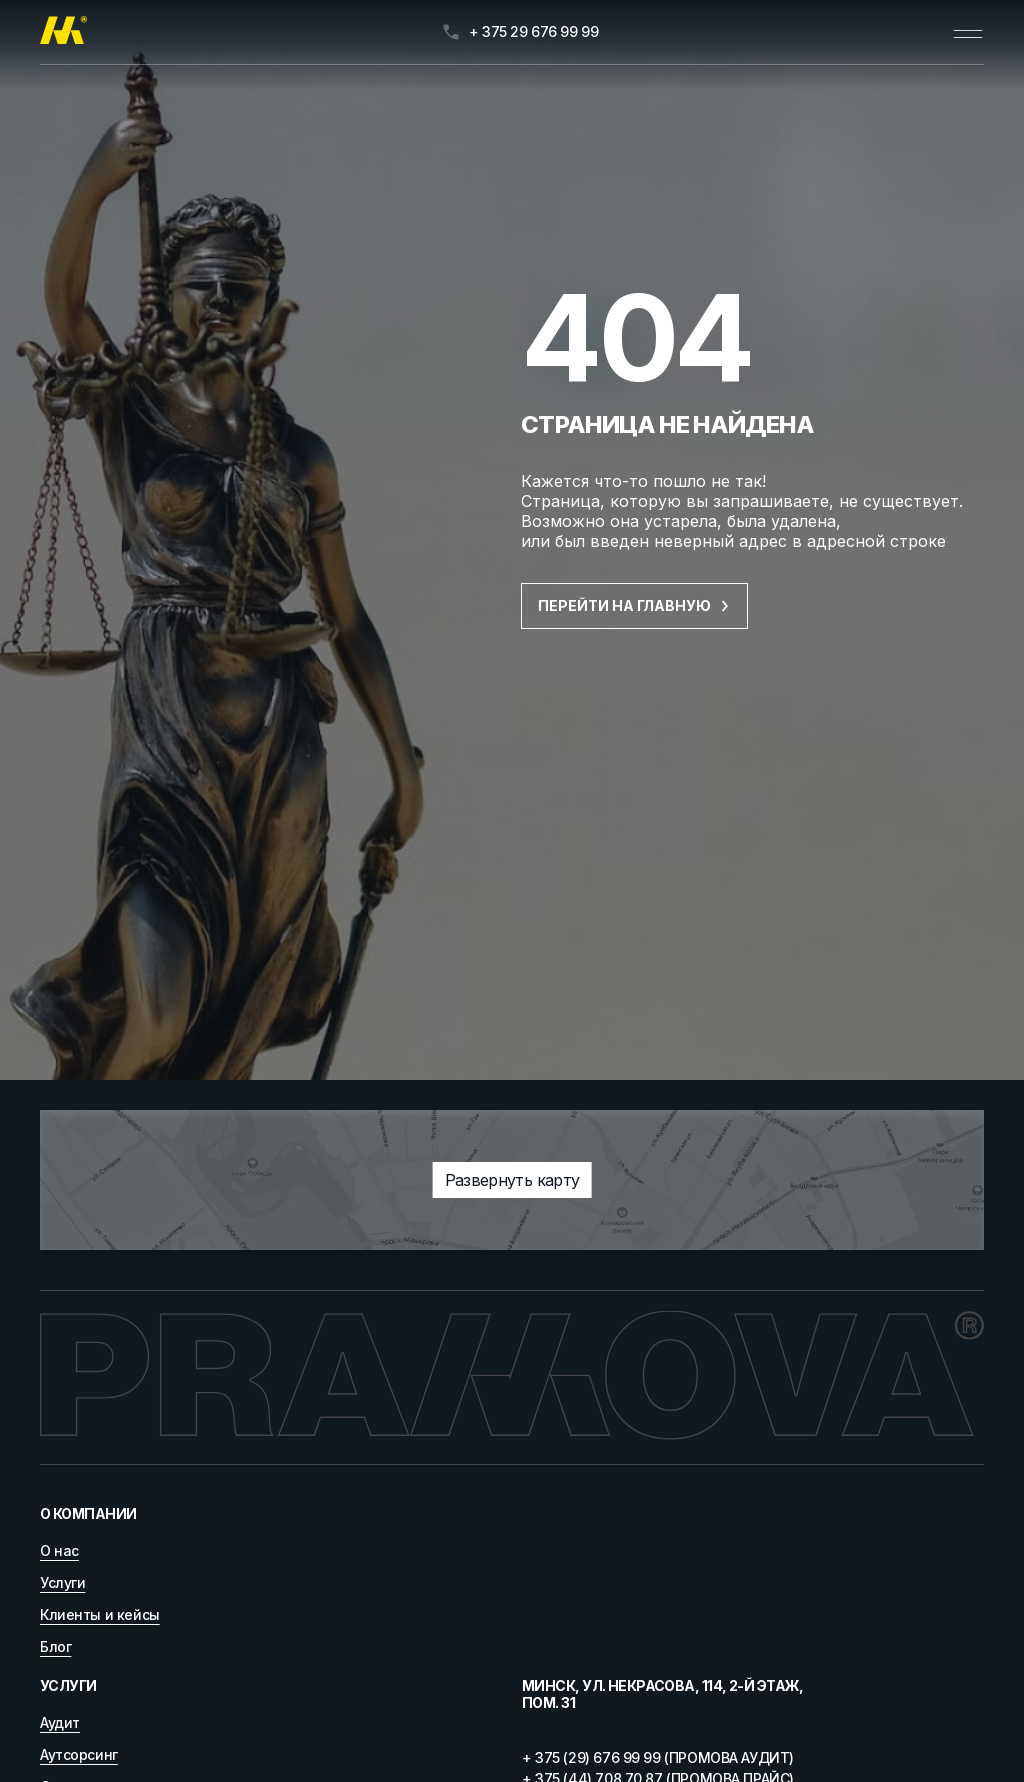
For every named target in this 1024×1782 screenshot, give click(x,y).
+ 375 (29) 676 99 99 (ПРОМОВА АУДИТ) (658, 1757)
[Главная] (63, 32)
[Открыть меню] (968, 32)
